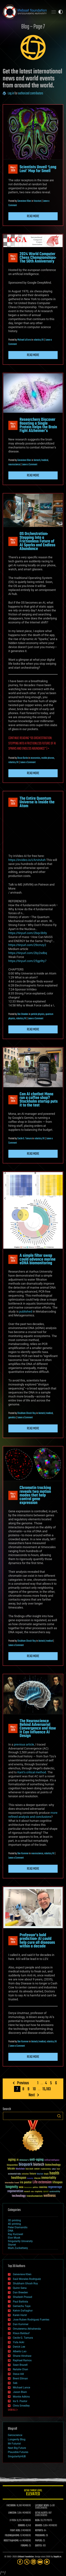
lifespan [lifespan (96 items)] (57, 2182)
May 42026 (13, 169)
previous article (24, 1744)
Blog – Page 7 (33, 27)
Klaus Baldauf (21, 2333)
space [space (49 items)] (46, 2191)
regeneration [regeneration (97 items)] (15, 2191)
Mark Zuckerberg (18, 2248)
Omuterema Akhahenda (27, 2328)
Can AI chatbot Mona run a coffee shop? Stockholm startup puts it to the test (39, 1100)
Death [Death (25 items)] (58, 2169)
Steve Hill (18, 2374)
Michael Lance (21, 2387)
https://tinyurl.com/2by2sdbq (27, 953)
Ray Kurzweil (15, 2234)
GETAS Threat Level (33, 2493)
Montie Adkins (21, 2396)
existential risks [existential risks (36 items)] (14, 2174)
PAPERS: (38, 2541)
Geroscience (15, 2435)
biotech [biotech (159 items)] (38, 2164)
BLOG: (37, 2520)
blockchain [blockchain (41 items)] (20, 2169)
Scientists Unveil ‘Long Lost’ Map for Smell (38, 169)
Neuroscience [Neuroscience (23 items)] (28, 2188)
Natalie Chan (20, 2369)
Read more (33, 216)
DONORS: (21, 2525)
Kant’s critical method (31, 1772)
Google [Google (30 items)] (46, 2174)
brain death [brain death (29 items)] (29, 2169)
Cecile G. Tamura (24, 1138)
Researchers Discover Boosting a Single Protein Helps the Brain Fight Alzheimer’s (38, 425)
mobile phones (47, 758)
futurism (37, 201)
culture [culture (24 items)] (54, 2169)
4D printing (14, 2223)
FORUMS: (24, 2546)
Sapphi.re (57, 2557)
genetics (12, 1417)
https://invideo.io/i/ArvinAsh (27, 860)
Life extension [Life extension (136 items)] (42, 2182)
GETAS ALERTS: (41, 2513)
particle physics (37, 1014)
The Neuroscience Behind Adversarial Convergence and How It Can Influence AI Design (38, 1728)
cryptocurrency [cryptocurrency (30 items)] (46, 2169)
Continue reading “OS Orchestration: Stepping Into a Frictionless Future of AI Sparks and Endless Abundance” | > (32, 743)
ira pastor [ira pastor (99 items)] (26, 2182)
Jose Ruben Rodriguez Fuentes (31, 2319)
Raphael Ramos (22, 2360)
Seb (15, 2383)
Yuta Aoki (18, 2342)
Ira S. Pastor (20, 2401)
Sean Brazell (20, 2364)
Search (59, 2116)
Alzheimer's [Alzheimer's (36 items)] (24, 2160)
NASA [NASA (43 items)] (21, 2187)
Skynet (12, 2244)
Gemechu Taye (21, 2306)
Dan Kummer (23, 1853)
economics (35, 758)
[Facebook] (20, 2562)
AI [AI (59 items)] (18, 2160)
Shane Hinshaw (22, 2355)
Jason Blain (20, 2392)
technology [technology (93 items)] (19, 2196)
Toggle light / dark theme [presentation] (60, 12)
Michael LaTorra (24, 340)
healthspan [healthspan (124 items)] (18, 2178)
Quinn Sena (20, 2288)
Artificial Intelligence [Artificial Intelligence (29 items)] (51, 2160)
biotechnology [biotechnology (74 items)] (53, 2165)
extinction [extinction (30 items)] (25, 2174)
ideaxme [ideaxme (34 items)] (37, 2178)
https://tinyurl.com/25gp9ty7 (27, 961)
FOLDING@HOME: (12, 2535)
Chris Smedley (21, 2405)
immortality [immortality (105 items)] (48, 2178)
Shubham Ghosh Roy (26, 1413)
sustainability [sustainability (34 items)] (54, 2192)
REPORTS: (39, 2530)
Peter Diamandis (17, 2227)
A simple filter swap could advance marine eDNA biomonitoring (37, 1259)
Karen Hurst (20, 2315)
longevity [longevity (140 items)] (12, 2187)
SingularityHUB (17, 2456)
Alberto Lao (19, 2351)
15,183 (46, 2089)
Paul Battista (20, 2301)
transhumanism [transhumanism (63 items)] (35, 2196)
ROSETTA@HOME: (11, 2541)
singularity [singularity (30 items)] (38, 2192)
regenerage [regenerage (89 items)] (55, 2187)
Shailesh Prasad (22, 2297)
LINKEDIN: (12, 2513)
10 (34, 2089)
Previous (23, 2083)
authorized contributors (30, 93)
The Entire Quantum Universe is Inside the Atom (37, 802)
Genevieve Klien (24, 201)
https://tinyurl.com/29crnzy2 (27, 945)
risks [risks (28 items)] (32, 2192)
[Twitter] (26, 2562)
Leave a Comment (29, 464)
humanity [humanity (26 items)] (30, 2178)
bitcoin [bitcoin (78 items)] (11, 2168)
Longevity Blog (16, 2439)
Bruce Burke (22, 758)
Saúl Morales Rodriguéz (27, 2279)
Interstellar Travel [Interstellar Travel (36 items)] (12, 2183)
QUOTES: (38, 2546)
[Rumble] (46, 2562)
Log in (11, 93)
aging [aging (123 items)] (12, 2160)
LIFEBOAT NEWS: (42, 2505)
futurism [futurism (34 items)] (40, 2174)
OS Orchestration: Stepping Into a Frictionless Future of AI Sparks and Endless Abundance (37, 541)
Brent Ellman (20, 2378)
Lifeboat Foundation (25, 2557)
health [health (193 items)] (54, 2173)
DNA (10, 2230)
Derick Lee (19, 2346)
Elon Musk (14, 2237)
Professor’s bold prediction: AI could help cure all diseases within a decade (37, 1941)
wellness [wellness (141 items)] (49, 2196)
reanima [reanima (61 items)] (43, 2187)
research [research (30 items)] (27, 2192)
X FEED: (13, 2520)
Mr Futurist (14, 2443)
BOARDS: (39, 2525)
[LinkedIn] (33, 2562)
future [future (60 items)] (33, 2173)
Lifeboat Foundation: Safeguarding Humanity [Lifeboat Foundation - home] (25, 12)
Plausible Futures (18, 2452)
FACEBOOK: (11, 2505)
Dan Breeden (22, 1014)
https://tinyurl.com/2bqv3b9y (27, 933)
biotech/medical (41, 460)
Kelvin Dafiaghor (23, 2310)
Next (32, 2095)
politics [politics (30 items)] (35, 2187)
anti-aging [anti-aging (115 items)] (37, 2160)
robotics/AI (39, 340)
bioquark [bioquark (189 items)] (25, 2164)
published (25, 1311)
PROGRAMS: (40, 2535)
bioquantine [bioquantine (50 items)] (12, 2165)
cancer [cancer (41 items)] (37, 2169)
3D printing (14, 2220)
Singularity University (20, 2241)
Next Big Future (17, 2447)
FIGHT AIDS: (15, 2530)
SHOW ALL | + (13, 2410)
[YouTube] (40, 2562)
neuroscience (14, 464)
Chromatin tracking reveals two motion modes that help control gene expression (35, 1495)
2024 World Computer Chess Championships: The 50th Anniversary (38, 258)
